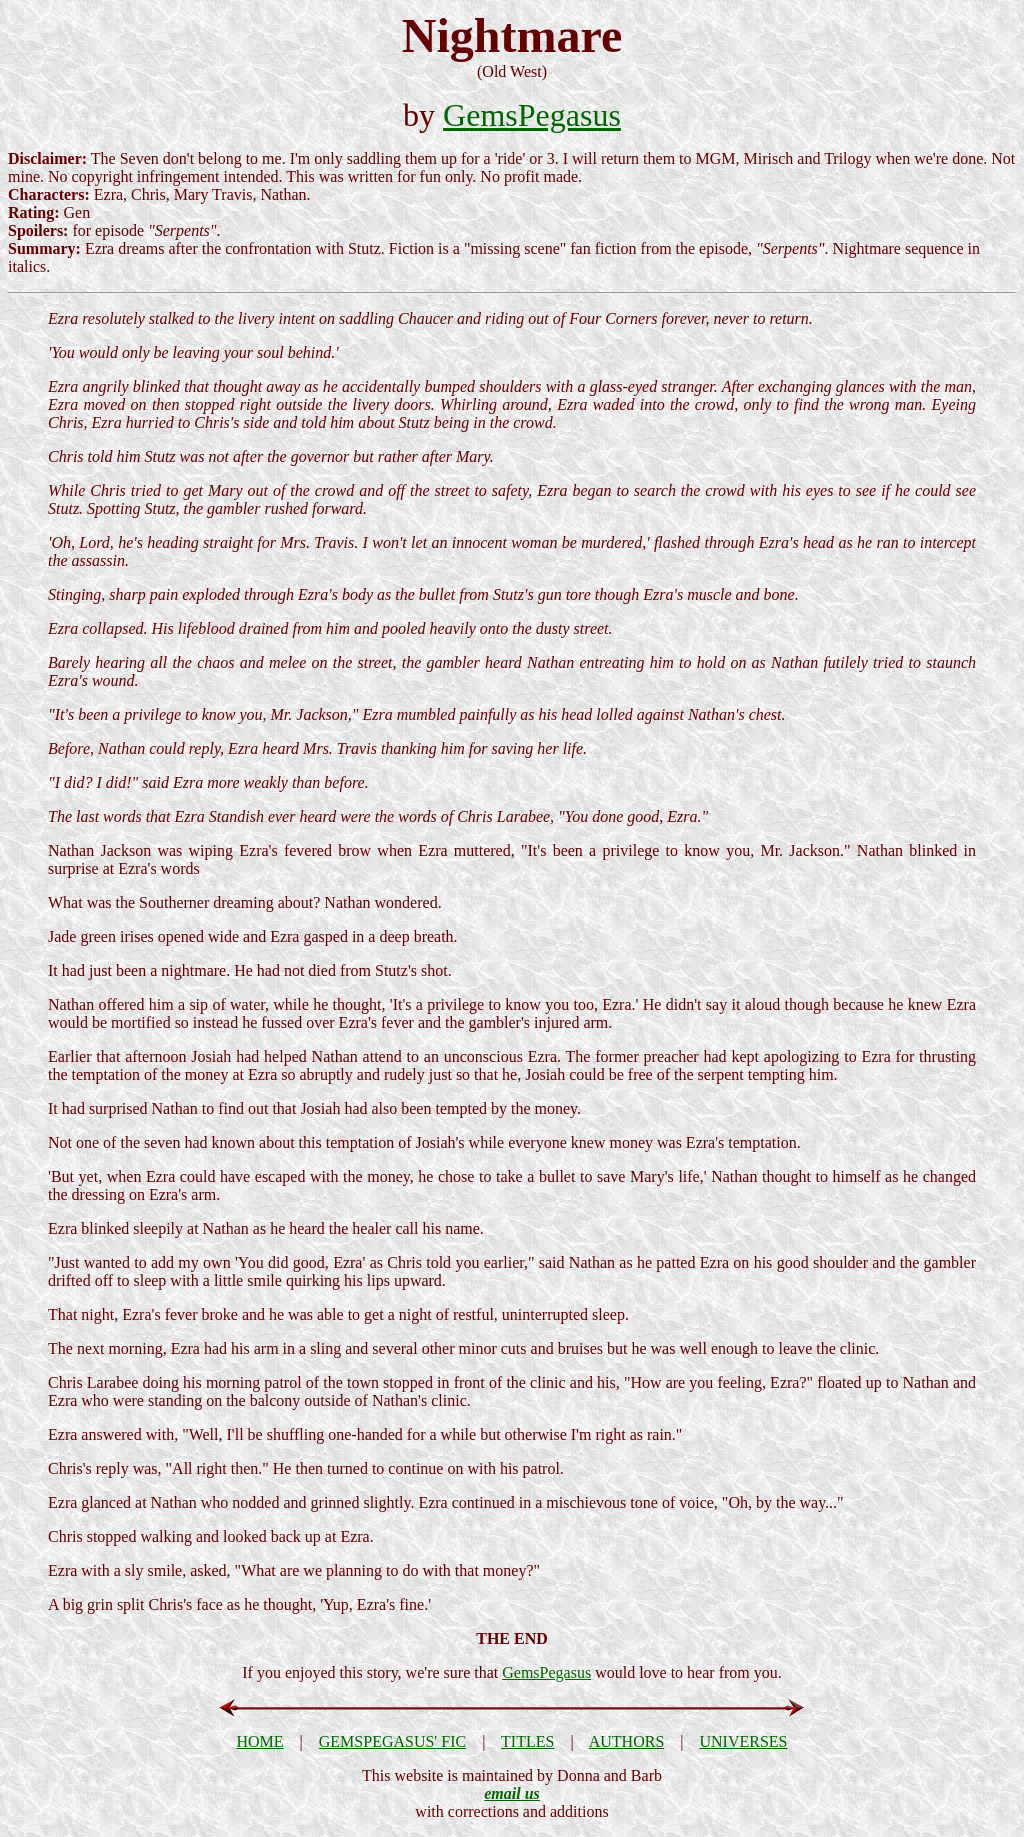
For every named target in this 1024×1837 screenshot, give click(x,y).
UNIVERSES (744, 1741)
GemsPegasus (532, 115)
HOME (259, 1741)
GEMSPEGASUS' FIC (392, 1741)
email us (512, 1793)
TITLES (527, 1741)
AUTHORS (627, 1741)
